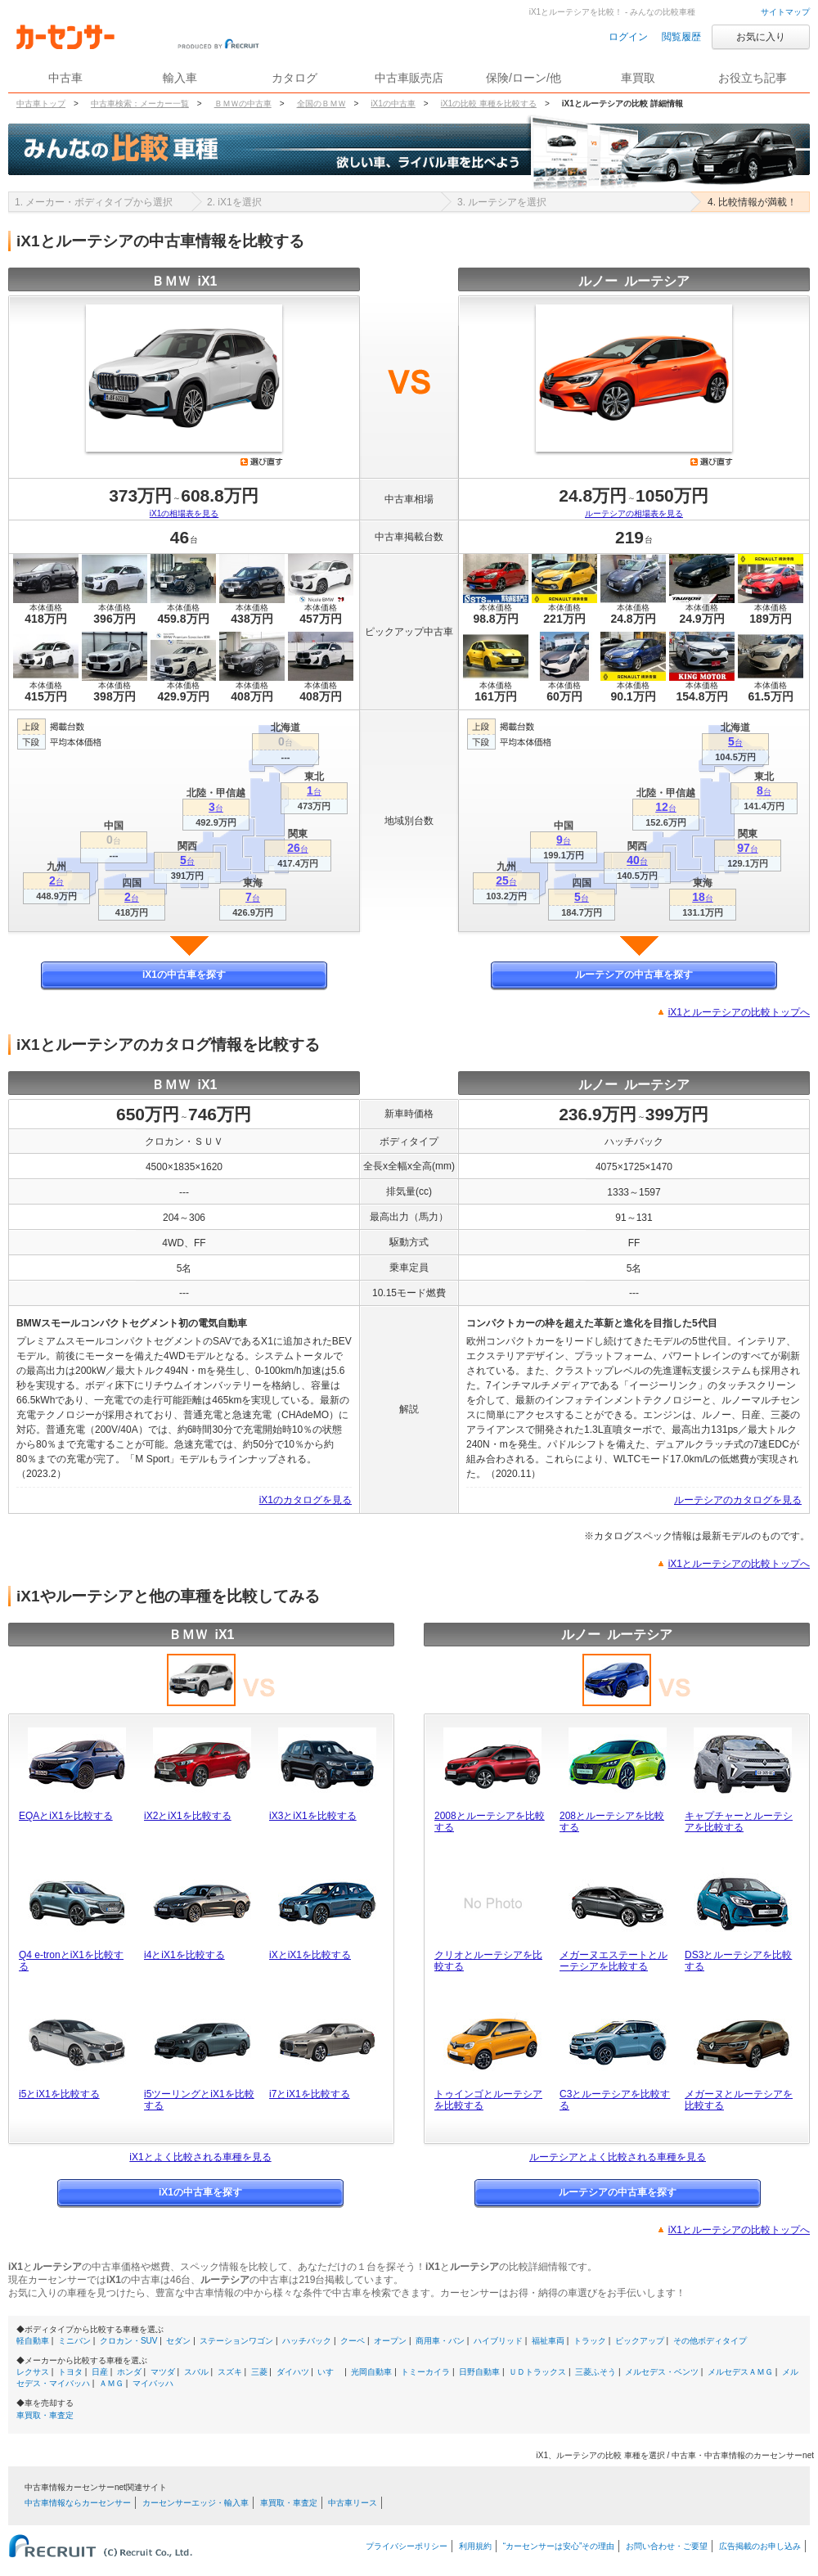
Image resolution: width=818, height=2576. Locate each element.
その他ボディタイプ (710, 2340)
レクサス (32, 2371)
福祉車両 (548, 2340)
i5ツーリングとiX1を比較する (199, 2099)
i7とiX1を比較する (309, 2094)
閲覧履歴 (681, 37)
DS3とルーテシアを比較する (738, 1960)
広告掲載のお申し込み (760, 2546)
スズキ (230, 2371)
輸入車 (180, 77)
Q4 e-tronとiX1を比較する (71, 1960)
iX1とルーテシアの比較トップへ (739, 1012)
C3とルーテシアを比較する (615, 2099)
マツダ (163, 2371)
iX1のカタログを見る (305, 1500)
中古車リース (352, 2502)
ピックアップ (639, 2340)
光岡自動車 (371, 2371)
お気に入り (760, 37)
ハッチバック (306, 2340)
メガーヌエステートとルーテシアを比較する (613, 1960)
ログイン (628, 37)
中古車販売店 (409, 77)
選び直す (261, 461)
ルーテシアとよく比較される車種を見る (617, 2157)
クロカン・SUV (129, 2340)
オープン (390, 2340)
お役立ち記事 (752, 77)
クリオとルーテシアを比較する (488, 1960)
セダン (178, 2340)
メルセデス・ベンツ (662, 2371)
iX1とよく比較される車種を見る (200, 2157)
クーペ (352, 2340)
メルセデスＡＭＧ (740, 2371)
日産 (100, 2371)
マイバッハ (153, 2383)
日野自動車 (479, 2371)
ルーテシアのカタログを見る (738, 1500)
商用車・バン (440, 2340)
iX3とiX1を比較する (313, 1816)
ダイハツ (292, 2371)
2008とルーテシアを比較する (489, 1821)
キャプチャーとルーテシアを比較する (739, 1821)
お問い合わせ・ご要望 (667, 2546)
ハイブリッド (498, 2340)
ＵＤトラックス (537, 2371)
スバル (196, 2371)
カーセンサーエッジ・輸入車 (195, 2502)
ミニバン (74, 2340)
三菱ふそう (595, 2371)
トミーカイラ (425, 2371)
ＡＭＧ (111, 2383)
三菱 (259, 2371)
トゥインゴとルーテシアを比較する (488, 2099)
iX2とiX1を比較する (187, 1816)
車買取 (638, 77)
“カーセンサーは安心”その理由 (559, 2546)
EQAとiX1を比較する (66, 1816)
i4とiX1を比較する (184, 1955)
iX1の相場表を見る (184, 513)
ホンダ (129, 2371)
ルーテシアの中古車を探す (634, 974)
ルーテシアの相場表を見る (634, 513)
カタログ (294, 77)
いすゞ (329, 2371)
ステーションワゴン (236, 2340)
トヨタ (70, 2371)
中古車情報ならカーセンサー (78, 2502)
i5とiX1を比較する (59, 2094)
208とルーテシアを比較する (612, 1821)
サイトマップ (785, 11)
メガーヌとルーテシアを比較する (739, 2099)
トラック (589, 2340)
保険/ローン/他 (523, 77)
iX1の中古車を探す (184, 974)
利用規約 (475, 2546)
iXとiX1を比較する (310, 1955)
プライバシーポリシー (406, 2546)
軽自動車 (32, 2340)
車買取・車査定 (45, 2415)
